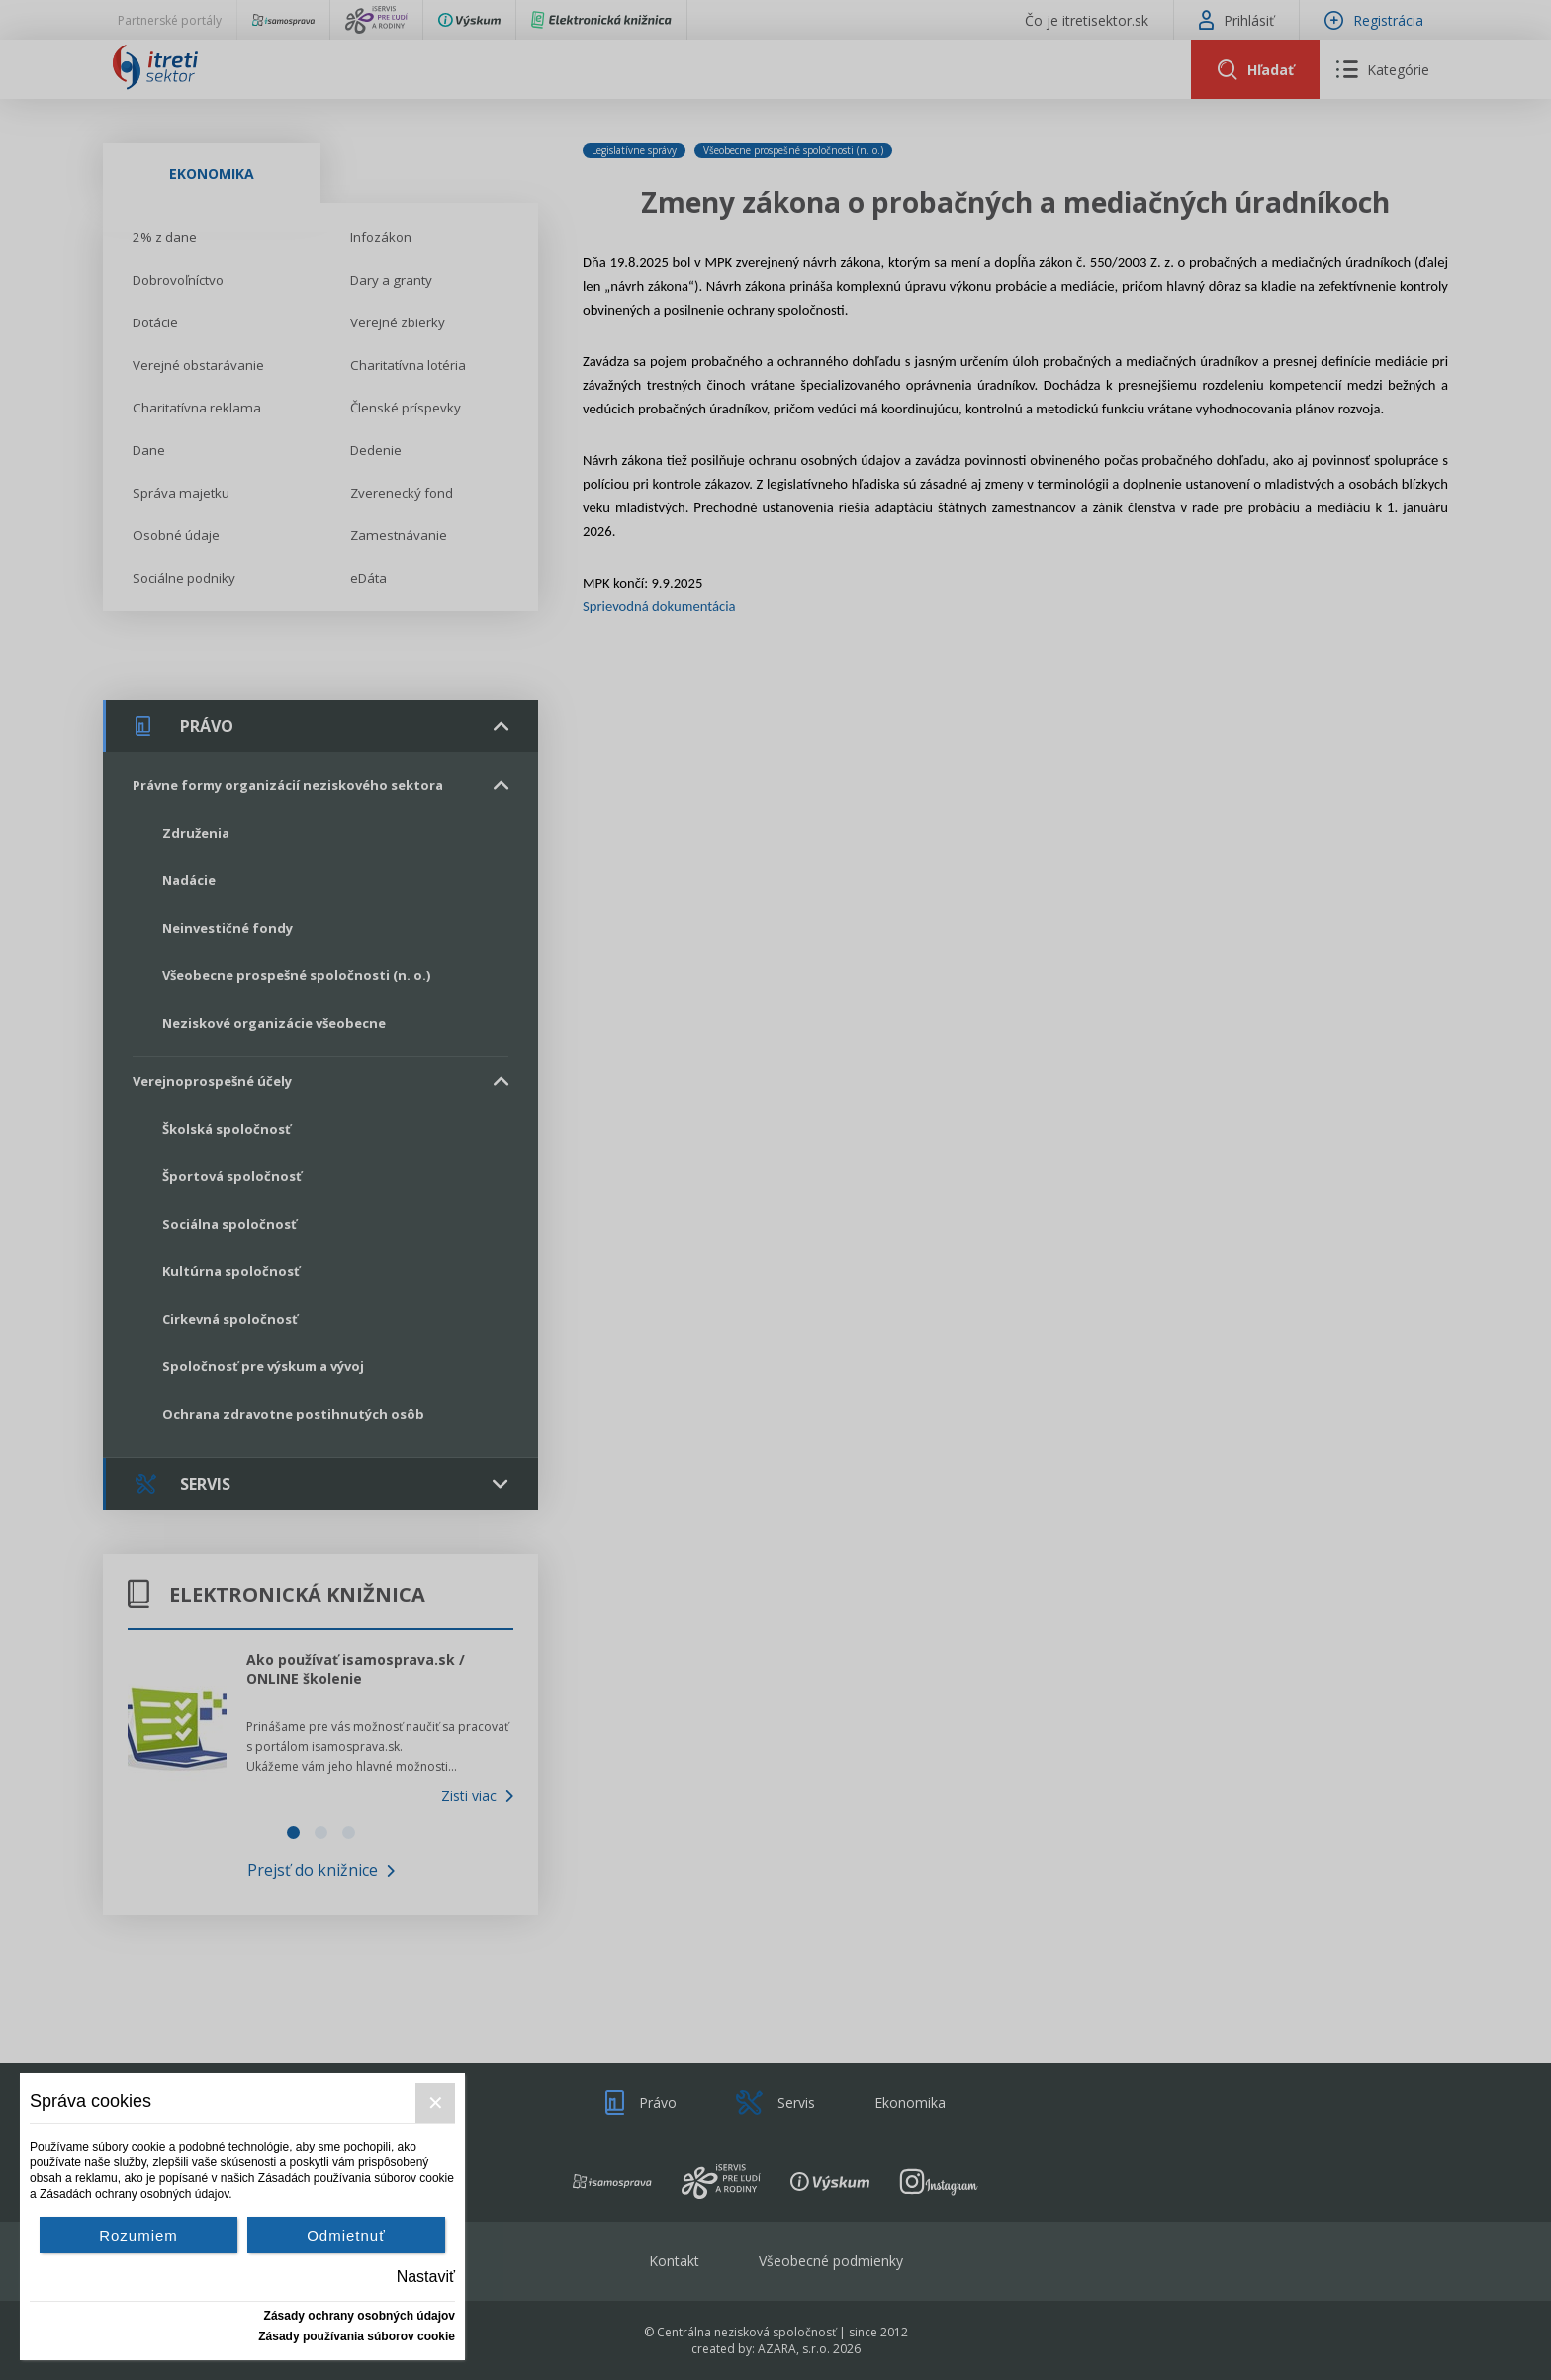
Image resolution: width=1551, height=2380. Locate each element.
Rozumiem (138, 2235)
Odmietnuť (346, 2235)
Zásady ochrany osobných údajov (359, 2316)
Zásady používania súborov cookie (356, 2336)
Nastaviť (426, 2276)
